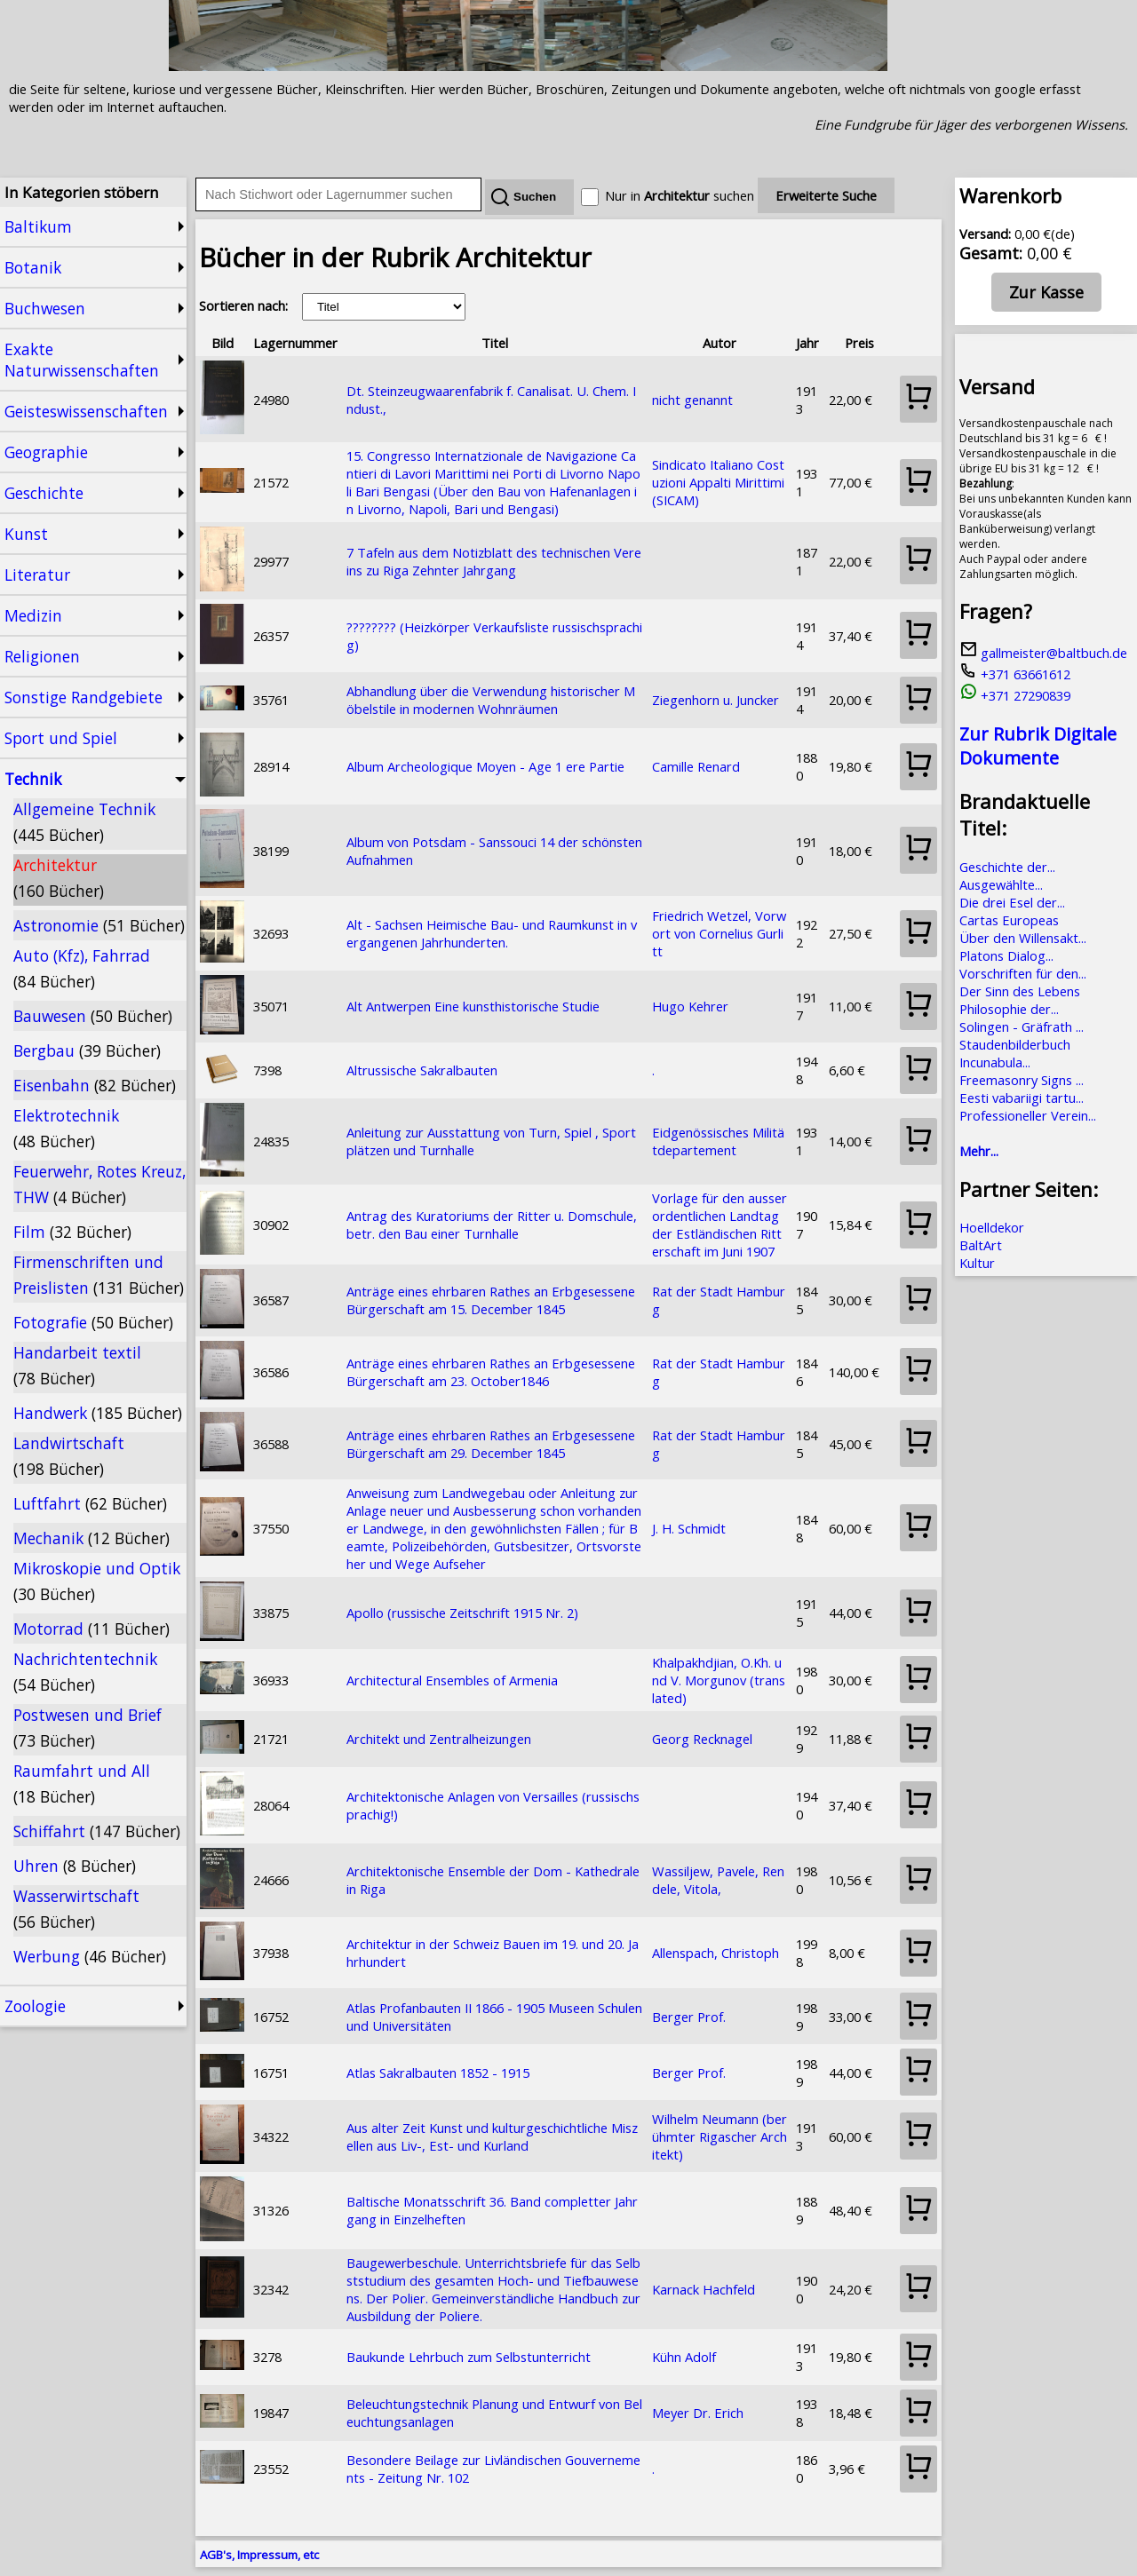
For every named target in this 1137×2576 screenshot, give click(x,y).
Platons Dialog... (1006, 955)
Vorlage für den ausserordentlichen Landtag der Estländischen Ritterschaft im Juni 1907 (719, 1224)
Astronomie (99, 925)
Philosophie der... (1009, 1009)
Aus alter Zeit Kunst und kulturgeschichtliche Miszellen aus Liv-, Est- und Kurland (492, 2136)
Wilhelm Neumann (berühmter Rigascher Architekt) (719, 2136)
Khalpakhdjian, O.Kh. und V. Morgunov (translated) (718, 1680)
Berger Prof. (689, 2016)
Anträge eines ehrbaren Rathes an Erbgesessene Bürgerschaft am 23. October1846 (490, 1372)
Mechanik (91, 1538)
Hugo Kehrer (690, 1006)
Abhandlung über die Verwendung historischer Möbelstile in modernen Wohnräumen (490, 699)
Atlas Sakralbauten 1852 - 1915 (437, 2072)
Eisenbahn (94, 1085)
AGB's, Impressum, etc (259, 2555)
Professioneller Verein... (1027, 1115)
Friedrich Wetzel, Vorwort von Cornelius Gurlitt (719, 933)
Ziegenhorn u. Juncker (715, 700)
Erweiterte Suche (826, 195)
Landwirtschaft (68, 1455)
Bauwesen (92, 1015)
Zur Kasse (1046, 292)
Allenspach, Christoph (715, 1953)
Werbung (89, 1956)
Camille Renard (696, 766)
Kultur (977, 1263)
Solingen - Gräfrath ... (1021, 1026)
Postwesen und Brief (87, 1727)
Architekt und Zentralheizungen (438, 1739)
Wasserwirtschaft (76, 1908)
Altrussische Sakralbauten (421, 1070)
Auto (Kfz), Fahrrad (81, 968)
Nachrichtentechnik (85, 1671)
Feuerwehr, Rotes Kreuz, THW (99, 1184)
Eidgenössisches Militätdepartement (718, 1141)
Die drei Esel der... (1012, 902)
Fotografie (93, 1322)
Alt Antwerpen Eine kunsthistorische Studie (473, 1006)
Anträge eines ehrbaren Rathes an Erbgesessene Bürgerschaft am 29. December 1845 (490, 1444)
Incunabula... (994, 1062)
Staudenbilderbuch (1014, 1044)
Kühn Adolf (684, 2357)
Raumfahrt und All (81, 1783)
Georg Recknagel (702, 1739)
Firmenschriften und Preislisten (98, 1274)
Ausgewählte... (1001, 884)
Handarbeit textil (77, 1365)
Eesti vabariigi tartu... (1021, 1097)
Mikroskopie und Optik (96, 1581)
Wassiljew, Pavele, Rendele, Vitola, (718, 1880)
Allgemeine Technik (84, 821)
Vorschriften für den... (1022, 973)
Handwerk (97, 1412)
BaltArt (980, 1245)
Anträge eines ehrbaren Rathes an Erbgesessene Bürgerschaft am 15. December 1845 (490, 1300)
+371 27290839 (1014, 695)
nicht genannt (692, 399)
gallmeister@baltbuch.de (1043, 653)
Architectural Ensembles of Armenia (452, 1680)
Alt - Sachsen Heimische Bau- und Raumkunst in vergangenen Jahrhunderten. (491, 933)
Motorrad (91, 1628)
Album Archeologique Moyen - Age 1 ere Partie (485, 766)
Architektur (58, 877)
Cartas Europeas (1009, 920)
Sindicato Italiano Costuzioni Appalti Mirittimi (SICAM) (718, 482)
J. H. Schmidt (689, 1528)
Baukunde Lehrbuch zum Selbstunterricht (468, 2357)
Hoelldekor (991, 1227)
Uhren (74, 1865)
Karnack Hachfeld (703, 2289)
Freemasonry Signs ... (1021, 1080)
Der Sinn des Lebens (1019, 991)
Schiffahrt (96, 1831)
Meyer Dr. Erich (697, 2412)
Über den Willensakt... (1022, 938)
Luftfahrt (90, 1503)
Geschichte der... (1007, 867)
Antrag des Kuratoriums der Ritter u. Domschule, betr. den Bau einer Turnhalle (491, 1224)
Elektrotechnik (66, 1128)
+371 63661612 (1014, 674)
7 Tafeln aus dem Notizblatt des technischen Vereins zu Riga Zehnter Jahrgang (493, 561)
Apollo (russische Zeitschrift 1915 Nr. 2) (462, 1612)
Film (72, 1231)
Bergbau (87, 1050)
